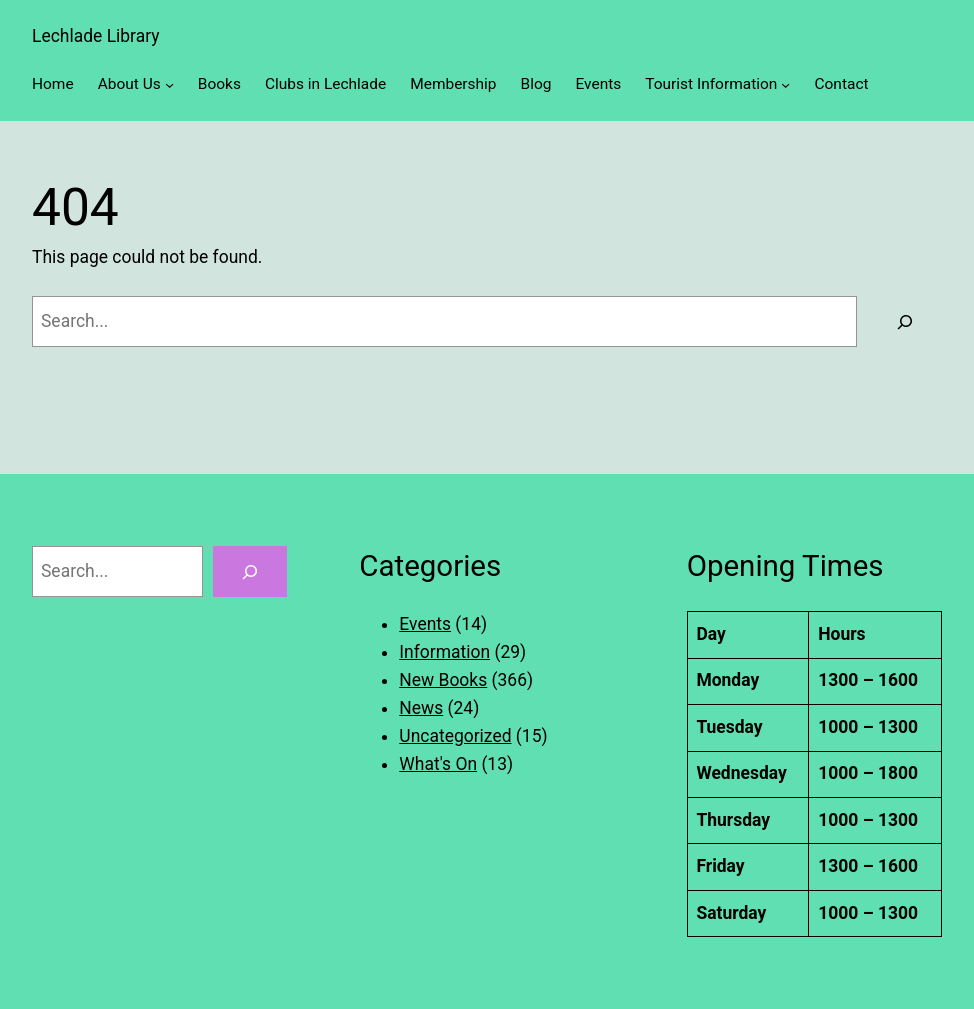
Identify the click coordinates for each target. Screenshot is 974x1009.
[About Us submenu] (169, 84)
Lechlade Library (96, 36)
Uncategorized (455, 736)
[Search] (904, 321)
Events (425, 624)
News (421, 708)
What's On (438, 764)
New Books (443, 680)
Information (444, 652)
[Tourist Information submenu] (785, 84)
